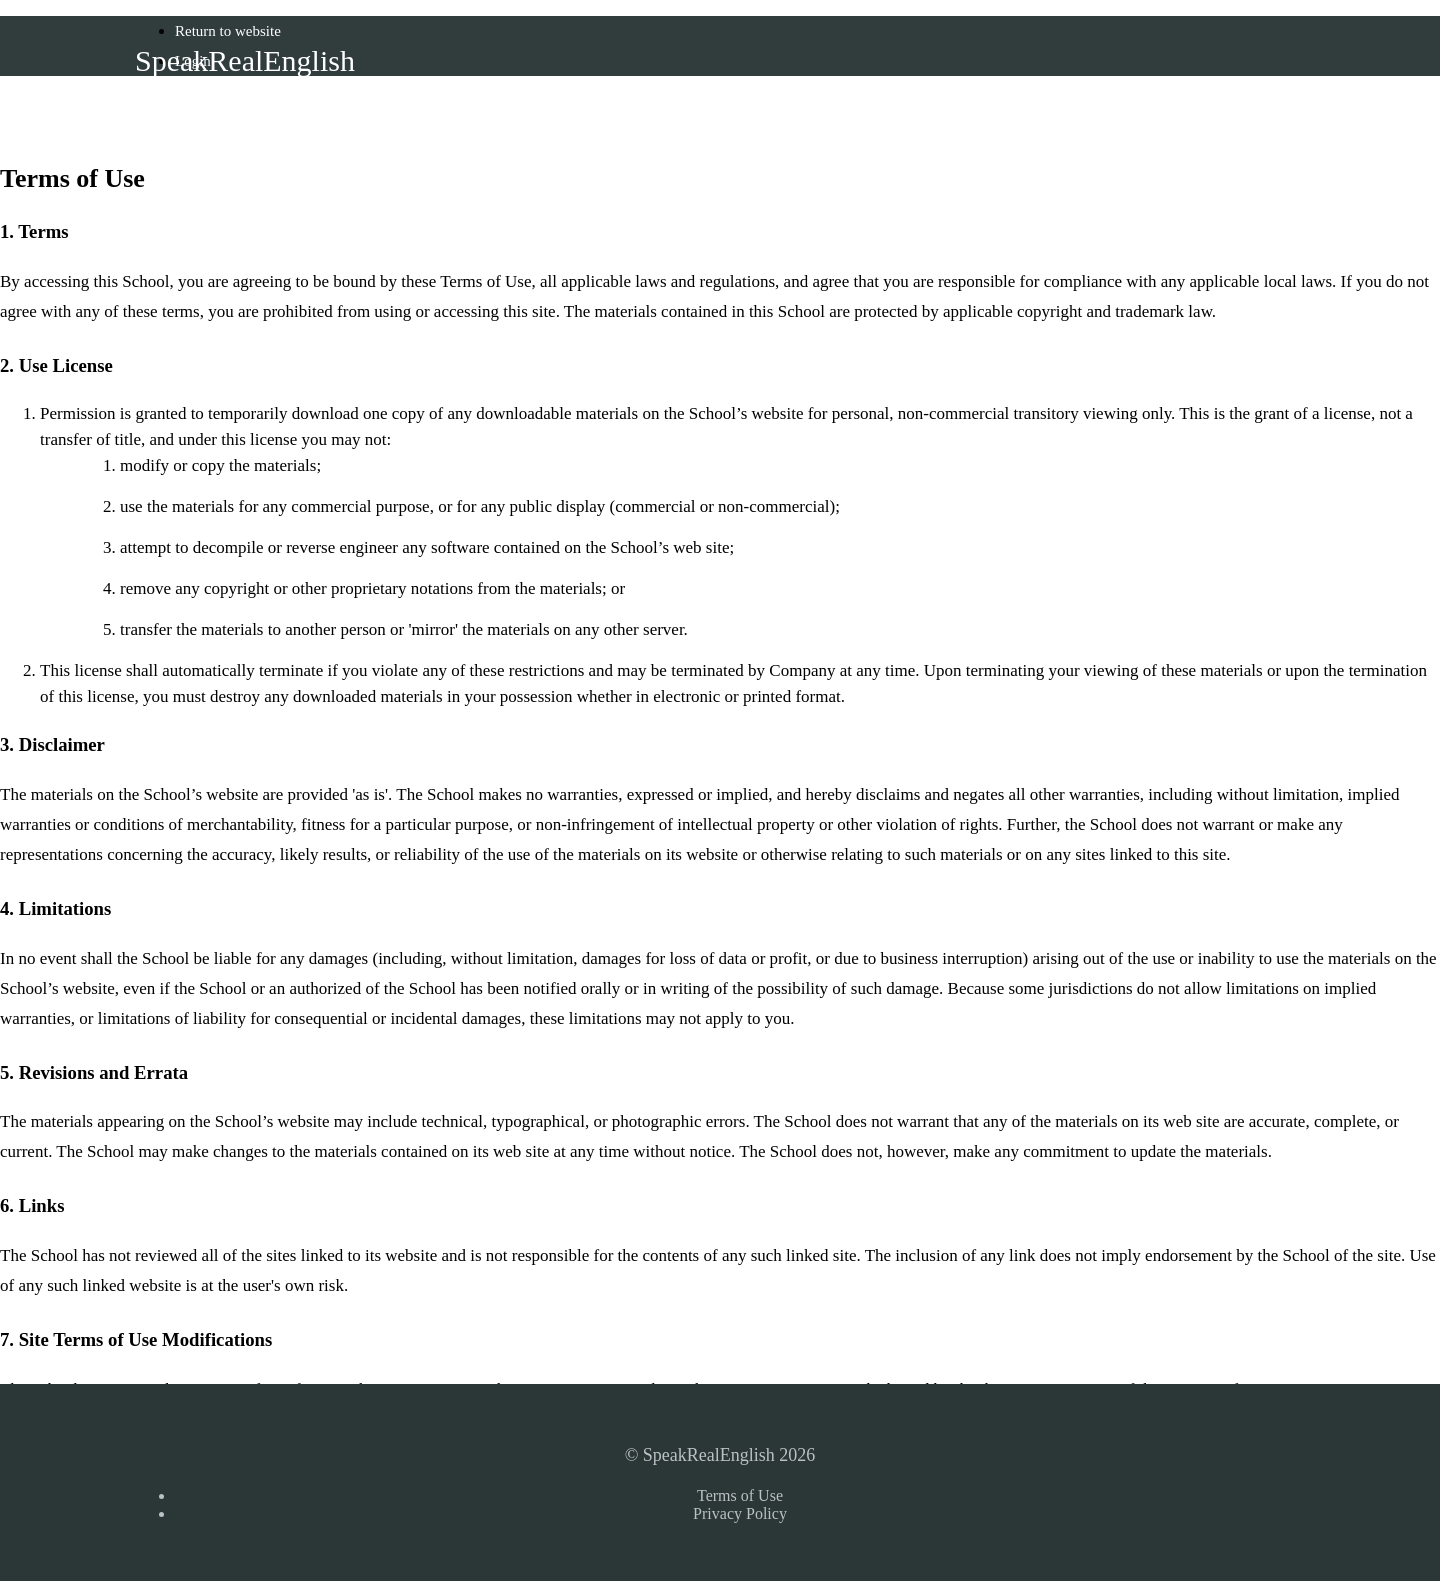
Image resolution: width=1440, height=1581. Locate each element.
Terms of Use (740, 1495)
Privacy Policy (740, 1513)
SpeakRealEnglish (245, 60)
